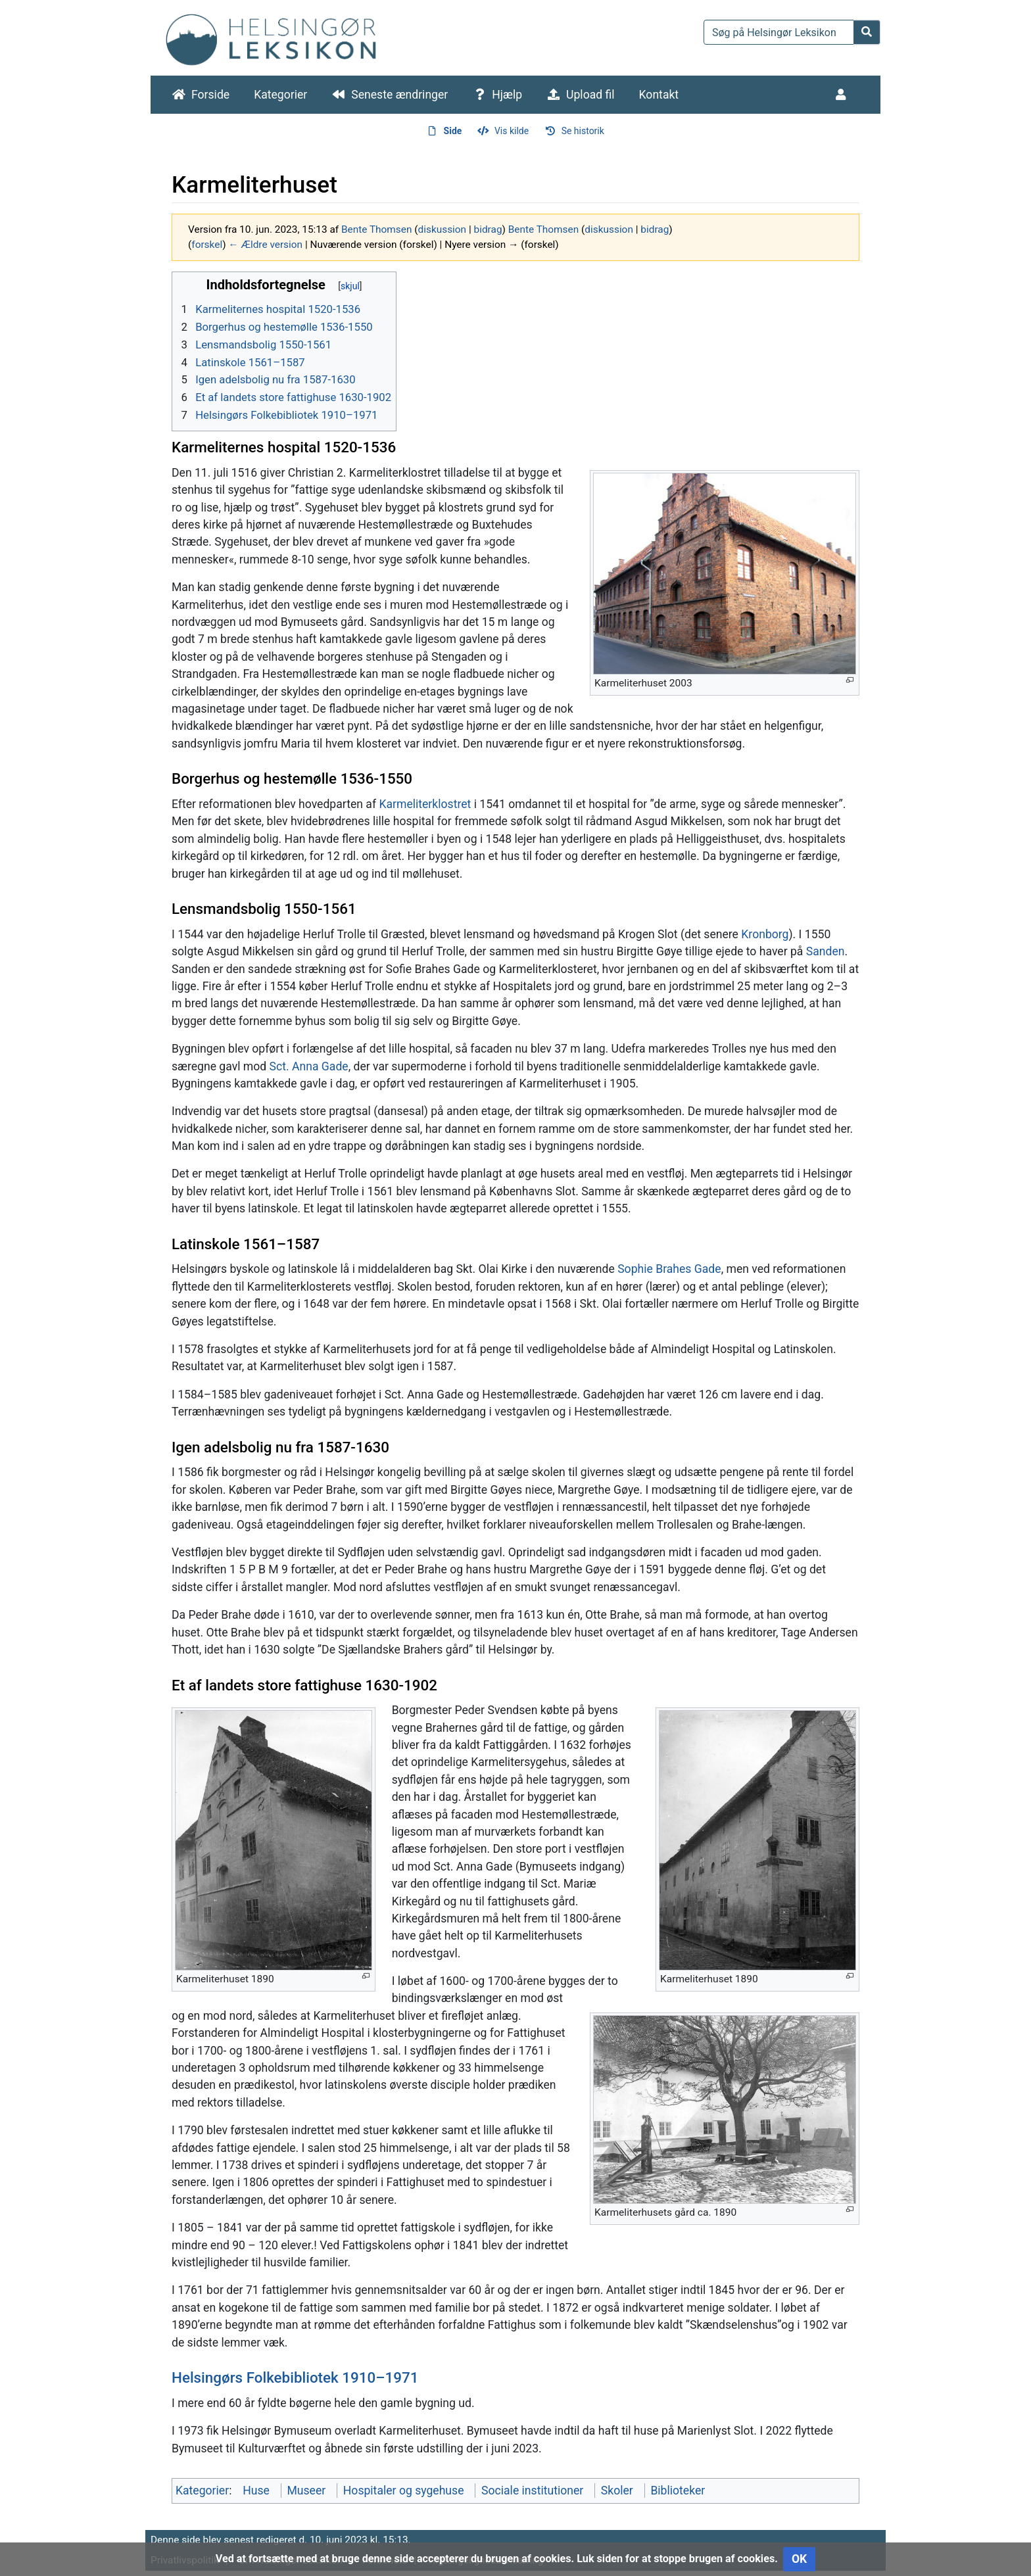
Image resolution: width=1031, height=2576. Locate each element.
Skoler (617, 2490)
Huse (256, 2490)
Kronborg (764, 934)
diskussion (442, 229)
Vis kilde (511, 131)
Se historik (583, 131)
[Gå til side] (866, 32)
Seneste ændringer (399, 94)
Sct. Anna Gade (309, 1066)
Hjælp (507, 94)
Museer (306, 2490)
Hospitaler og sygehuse (403, 2490)
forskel (206, 244)
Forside (210, 94)
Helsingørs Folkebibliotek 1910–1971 (295, 2377)
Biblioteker (677, 2490)
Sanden (825, 951)
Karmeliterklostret (425, 804)
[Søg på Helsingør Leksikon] (779, 32)
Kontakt (659, 94)
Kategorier (280, 94)
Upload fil (590, 94)
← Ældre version (265, 244)
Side (453, 131)
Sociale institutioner (532, 2490)
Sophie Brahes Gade (669, 1269)
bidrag (488, 229)
